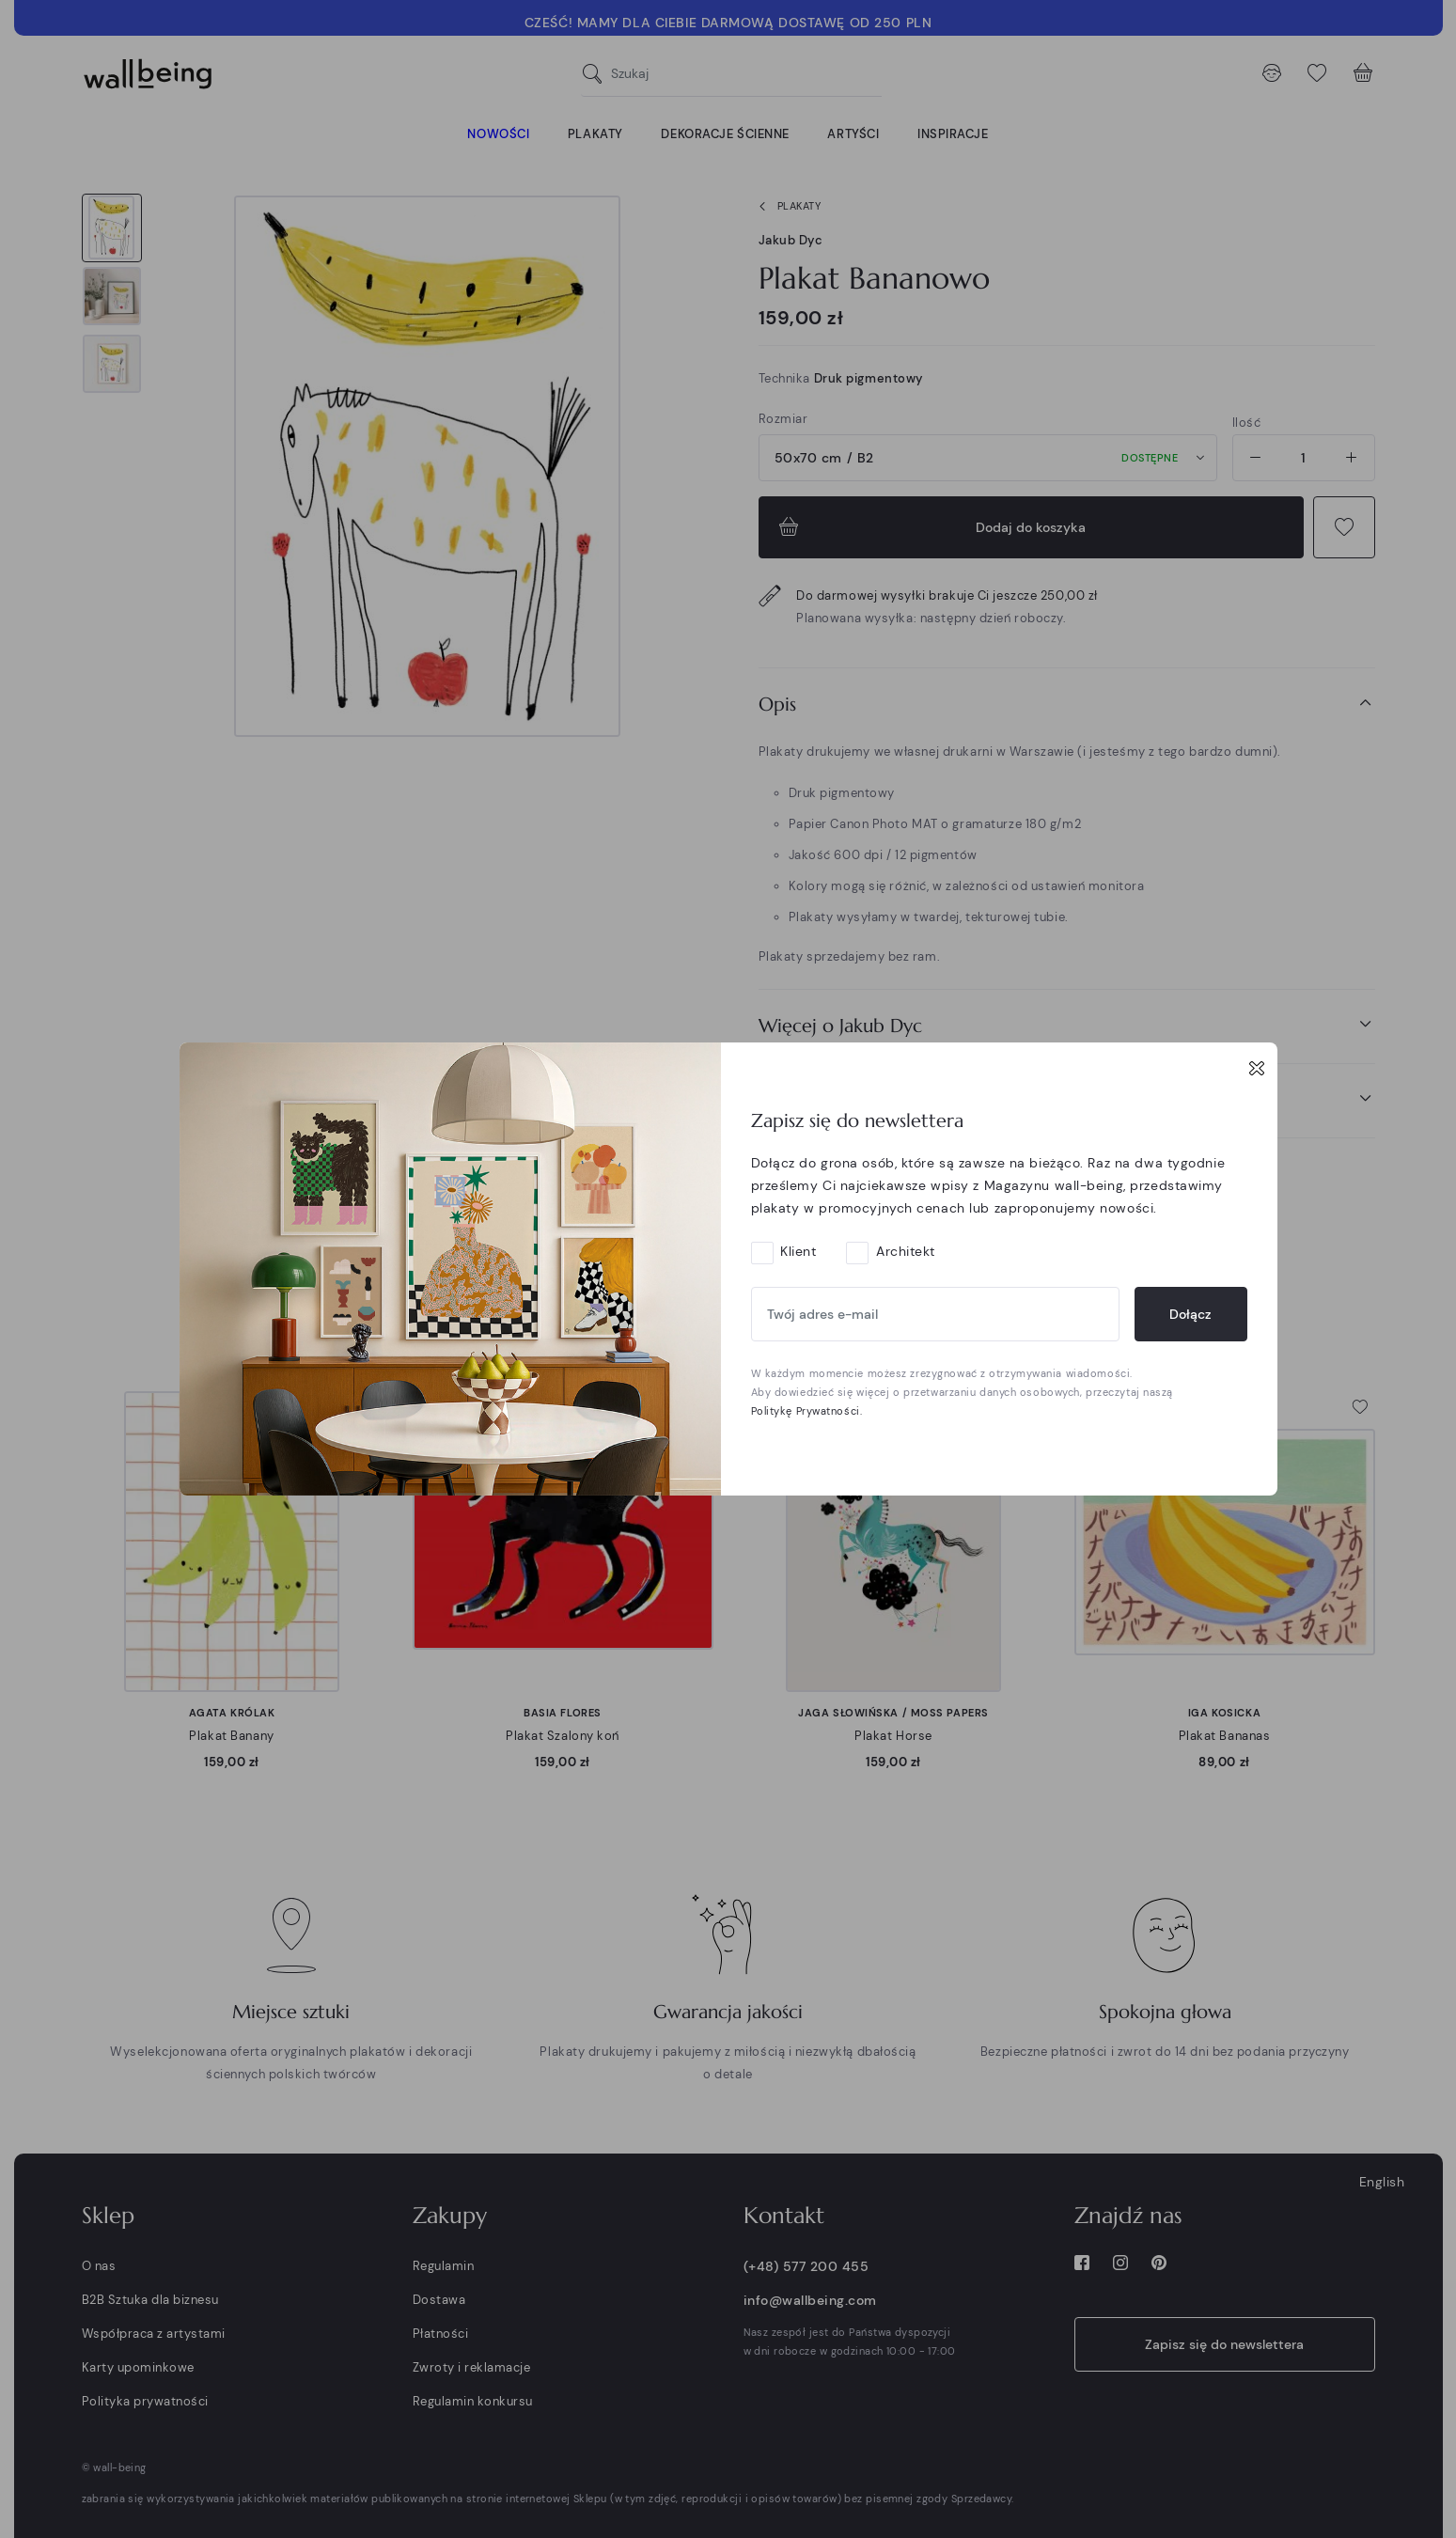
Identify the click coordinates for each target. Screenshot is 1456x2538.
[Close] (1256, 1068)
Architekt (905, 1251)
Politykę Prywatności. (807, 1411)
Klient (798, 1251)
